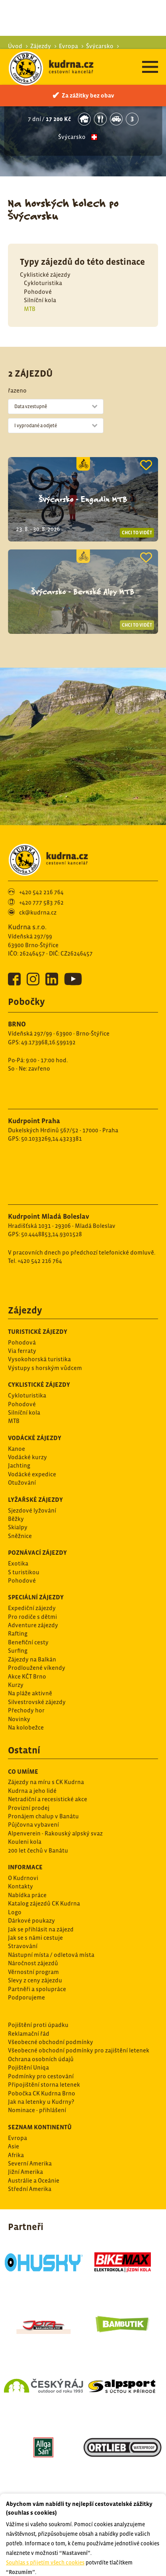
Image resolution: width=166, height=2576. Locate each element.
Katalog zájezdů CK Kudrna (44, 1894)
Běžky (16, 1509)
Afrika (16, 2145)
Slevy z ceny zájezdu (35, 1971)
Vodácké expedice (32, 1465)
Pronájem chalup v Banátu (43, 1807)
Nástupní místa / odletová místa (51, 1945)
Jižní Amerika (25, 2162)
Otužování (22, 1473)
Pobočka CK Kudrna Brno (41, 2084)
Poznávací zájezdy (37, 1543)
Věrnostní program (33, 1962)
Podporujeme (26, 1988)
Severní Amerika (30, 2154)
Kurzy (15, 1675)
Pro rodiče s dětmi (32, 1607)
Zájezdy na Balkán (32, 1650)
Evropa (17, 2128)
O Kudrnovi (23, 1868)
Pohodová (22, 1333)
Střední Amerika (29, 2179)
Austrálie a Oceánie (33, 2171)
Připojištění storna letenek (44, 2075)
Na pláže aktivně (30, 1684)
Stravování (22, 1936)
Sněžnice (20, 1526)
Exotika (18, 1554)
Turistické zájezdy (37, 1322)
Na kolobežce (26, 1718)
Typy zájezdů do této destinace (82, 253)
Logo (14, 1903)
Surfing (17, 1641)
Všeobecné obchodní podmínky (50, 2032)
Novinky (19, 1709)
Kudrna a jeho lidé (32, 1781)
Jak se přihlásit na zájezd (41, 1920)
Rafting (17, 1624)
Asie (13, 2137)
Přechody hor (26, 1701)
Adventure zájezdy (33, 1615)
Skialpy (17, 1518)
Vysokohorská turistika (39, 1350)
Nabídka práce (27, 1885)
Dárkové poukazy (31, 1911)
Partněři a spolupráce (37, 1979)
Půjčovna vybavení (33, 1815)
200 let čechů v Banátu (38, 1841)
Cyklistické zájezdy (45, 265)
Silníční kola (40, 290)
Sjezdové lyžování (32, 1501)
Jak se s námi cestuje (35, 1928)
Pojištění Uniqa (28, 2058)
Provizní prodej (28, 1798)
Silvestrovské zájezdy (37, 1692)
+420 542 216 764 (41, 883)
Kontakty (20, 1877)
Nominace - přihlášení (37, 2100)
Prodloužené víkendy (36, 1658)
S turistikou (23, 1563)
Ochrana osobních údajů (41, 2049)
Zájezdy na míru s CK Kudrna (46, 1772)
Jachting (19, 1456)
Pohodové (38, 282)
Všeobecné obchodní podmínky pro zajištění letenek (78, 2041)
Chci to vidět (137, 523)
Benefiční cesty (28, 1633)
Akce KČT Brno (27, 1667)
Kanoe (16, 1439)
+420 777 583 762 (41, 893)
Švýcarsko (72, 127)
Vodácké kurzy (27, 1447)
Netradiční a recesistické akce (47, 1789)
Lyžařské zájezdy (35, 1490)
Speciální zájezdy (36, 1587)
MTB (29, 299)
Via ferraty (22, 1341)
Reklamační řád (28, 2024)
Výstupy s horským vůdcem (45, 1358)
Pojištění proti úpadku (38, 2015)
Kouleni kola (24, 1832)
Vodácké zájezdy (34, 1428)
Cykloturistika (43, 273)
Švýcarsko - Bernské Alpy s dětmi (83, 87)
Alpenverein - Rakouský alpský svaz (55, 1824)
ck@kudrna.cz (38, 903)
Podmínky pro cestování (41, 2067)
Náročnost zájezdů (33, 1954)
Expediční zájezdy (32, 1598)
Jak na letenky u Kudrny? (41, 2092)
